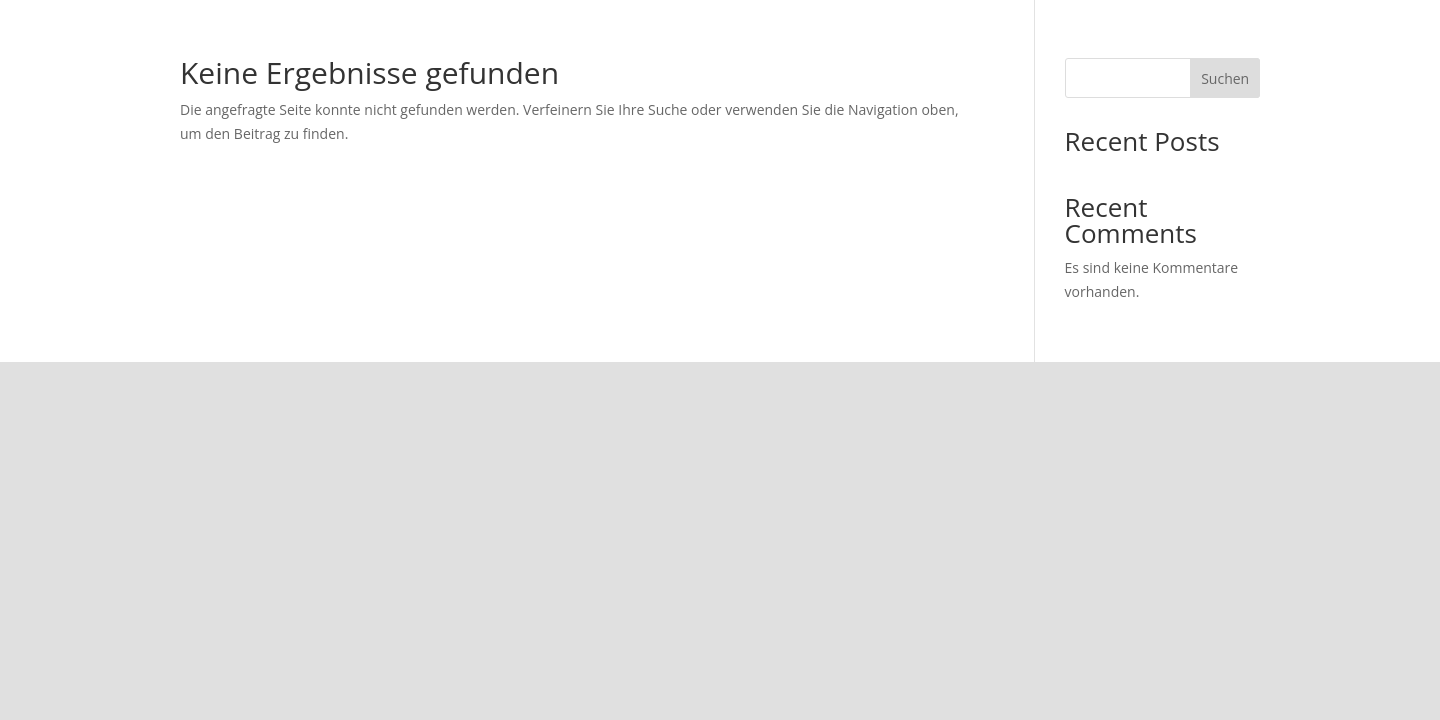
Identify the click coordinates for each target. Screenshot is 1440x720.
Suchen (1225, 78)
